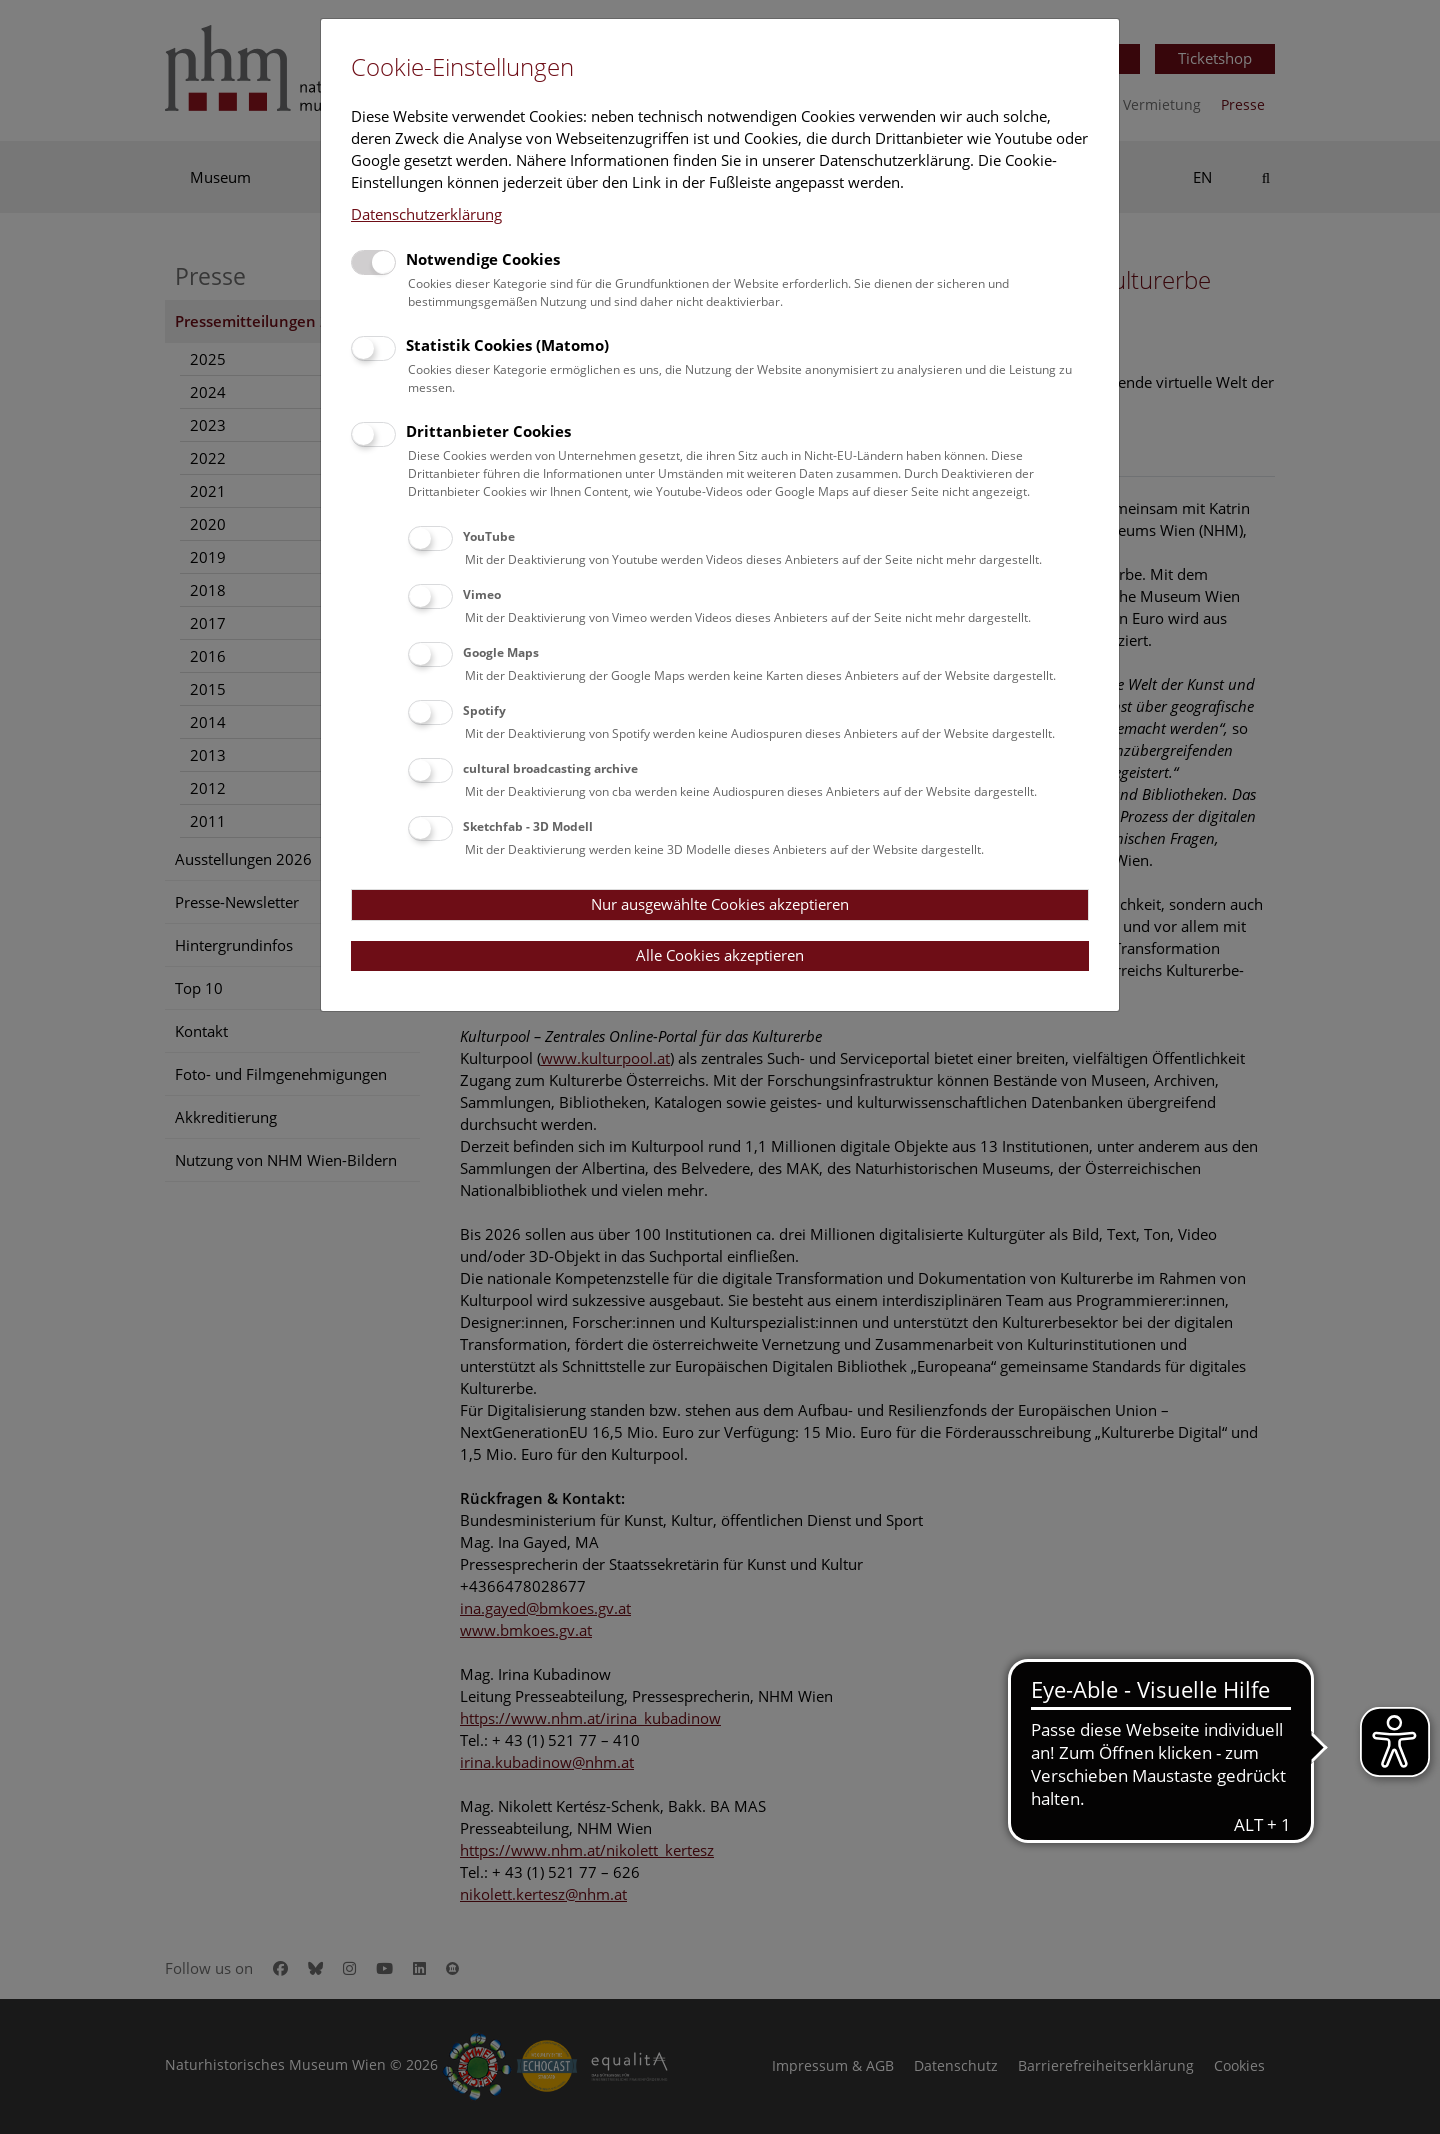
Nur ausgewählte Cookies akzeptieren (720, 904)
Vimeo (482, 594)
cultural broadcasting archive (550, 768)
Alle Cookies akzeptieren (720, 955)
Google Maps (501, 652)
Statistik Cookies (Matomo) (507, 345)
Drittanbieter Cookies (488, 431)
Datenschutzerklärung (426, 214)
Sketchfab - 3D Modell (528, 826)
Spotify (484, 710)
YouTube (489, 536)
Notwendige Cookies (483, 259)
